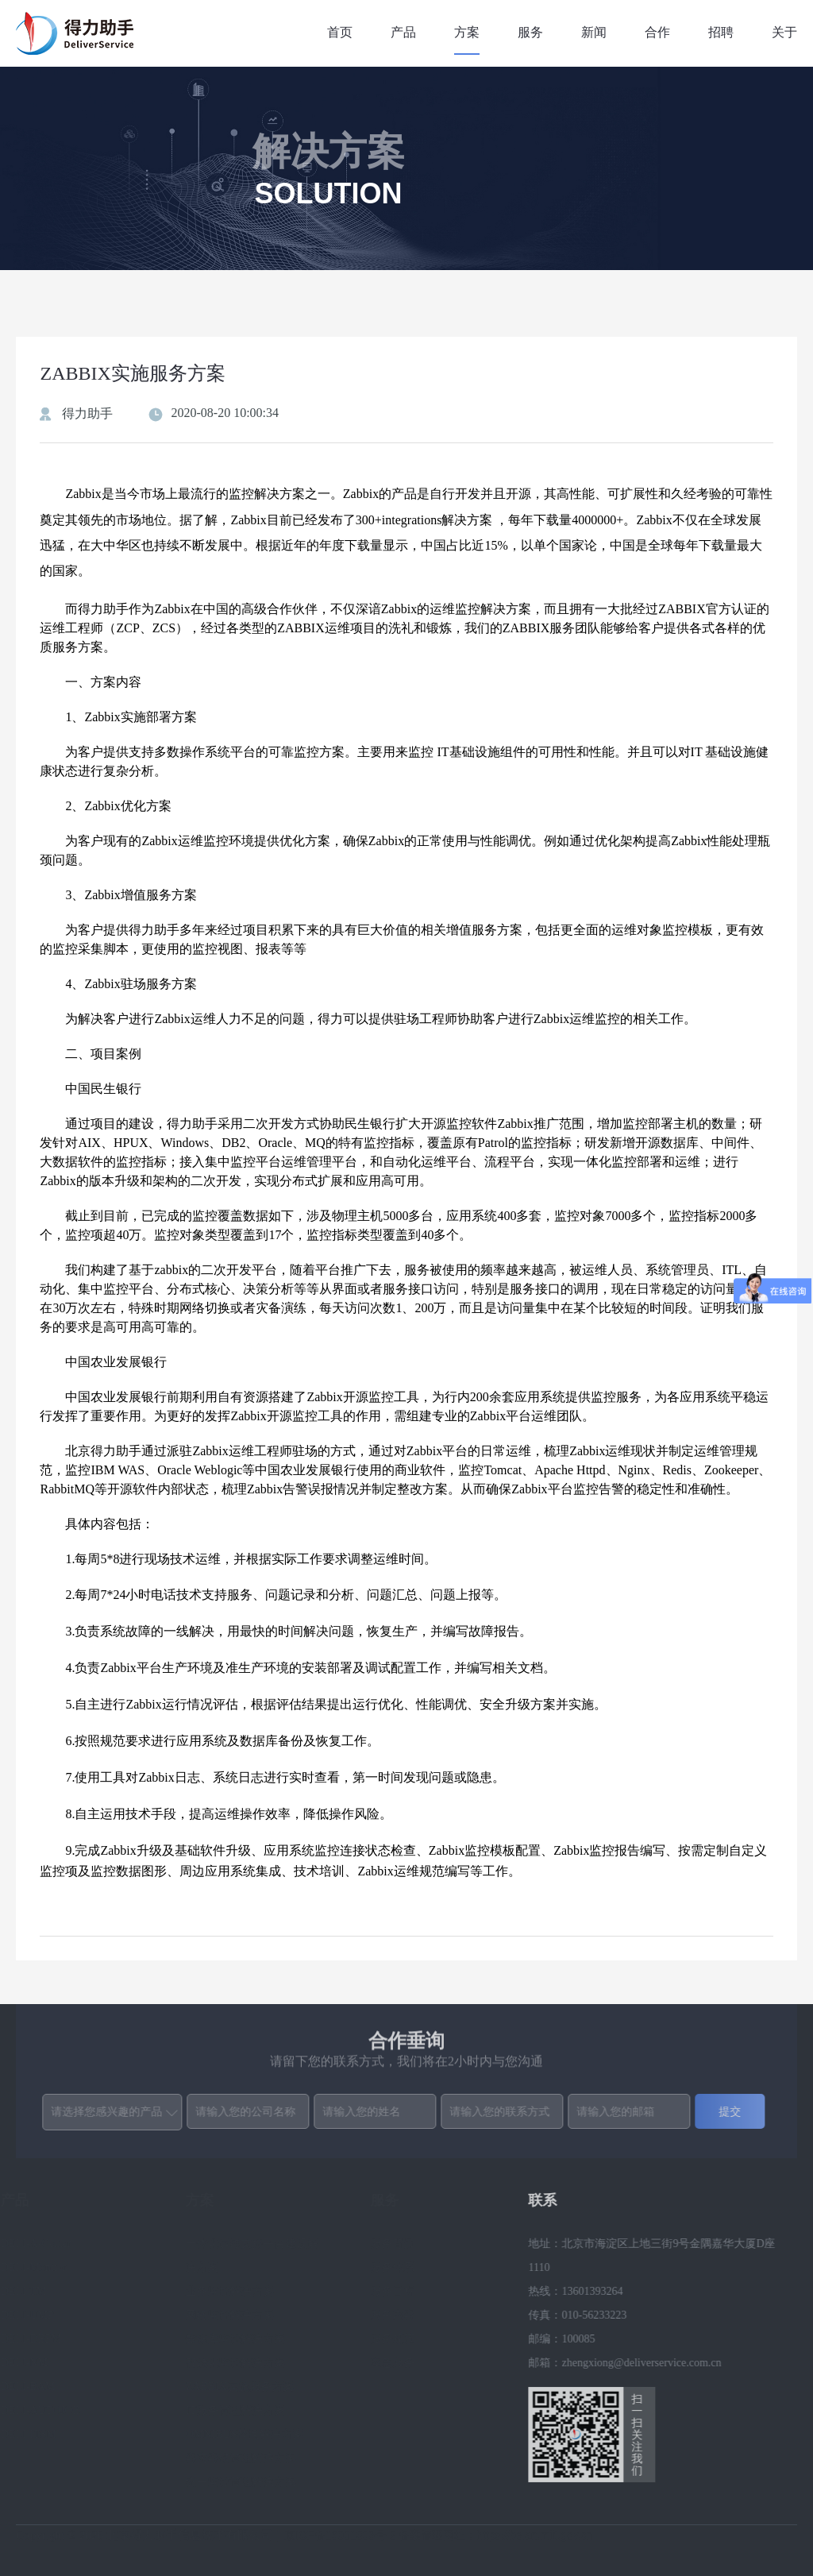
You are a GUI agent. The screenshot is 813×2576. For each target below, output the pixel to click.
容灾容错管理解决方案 (248, 2458)
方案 (467, 32)
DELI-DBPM (38, 2339)
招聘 (721, 32)
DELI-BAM (35, 2387)
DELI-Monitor (40, 2267)
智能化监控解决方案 (243, 2363)
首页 (340, 32)
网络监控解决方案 (237, 2315)
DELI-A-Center (43, 2244)
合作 (657, 32)
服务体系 (400, 2267)
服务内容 (400, 2315)
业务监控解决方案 (237, 2291)
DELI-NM (31, 2363)
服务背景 (400, 2244)
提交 (726, 2111)
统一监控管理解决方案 (248, 2482)
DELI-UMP (34, 2315)
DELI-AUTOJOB (47, 2410)
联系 (538, 2200)
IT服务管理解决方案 (242, 2410)
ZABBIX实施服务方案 (247, 2387)
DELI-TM (31, 2291)
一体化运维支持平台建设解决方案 (259, 2255)
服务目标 (400, 2291)
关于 (784, 32)
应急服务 (400, 2363)
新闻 (594, 32)
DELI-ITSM (36, 2434)
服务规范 (400, 2339)
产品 (403, 32)
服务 (530, 32)
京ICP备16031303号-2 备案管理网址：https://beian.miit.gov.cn (436, 2542)
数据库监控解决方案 (243, 2339)
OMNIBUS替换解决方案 (252, 2434)
